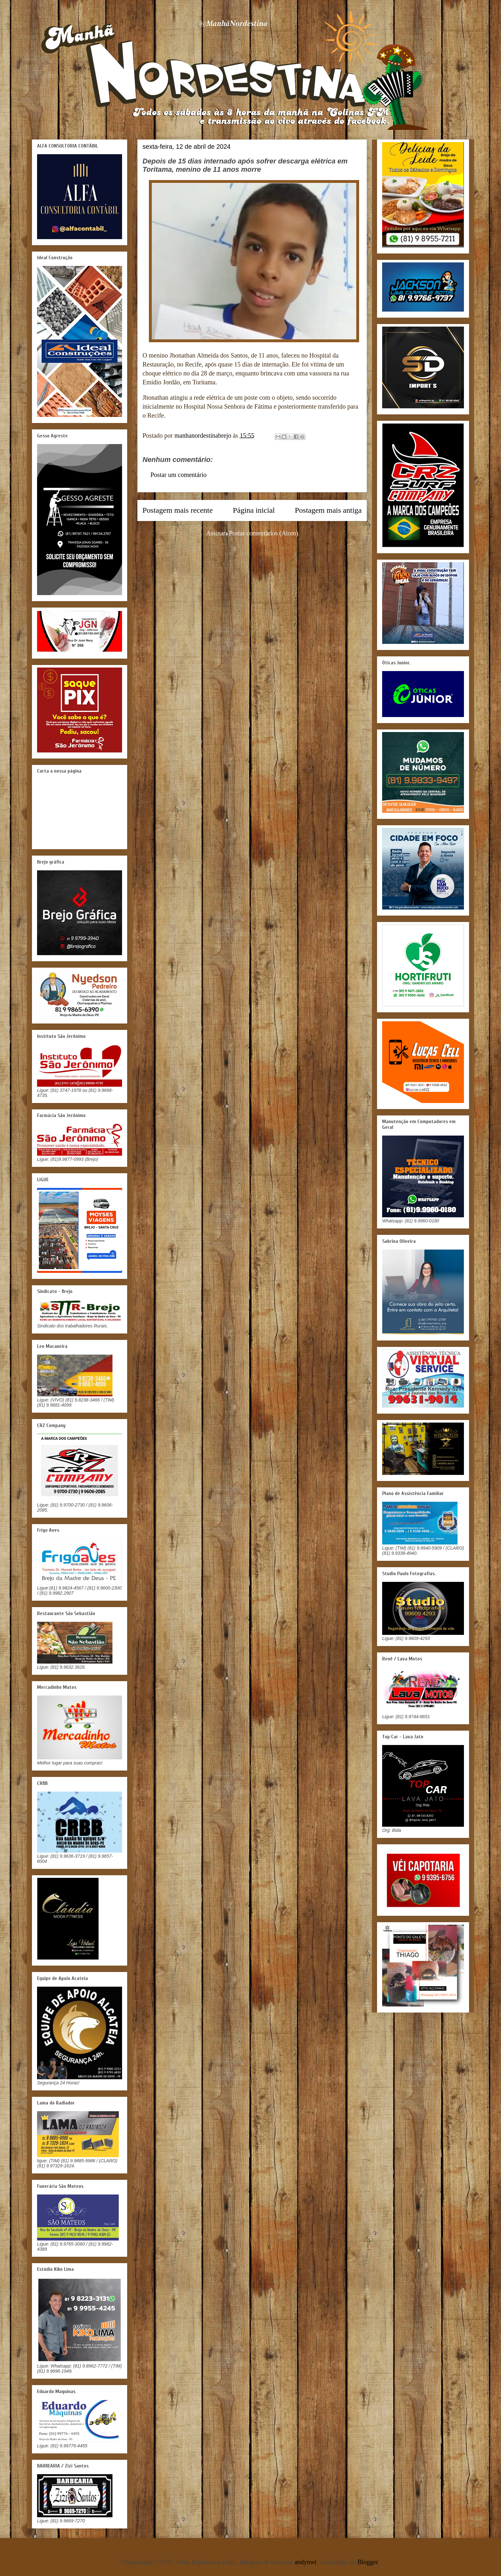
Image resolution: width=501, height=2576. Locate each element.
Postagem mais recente (178, 510)
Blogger (368, 2561)
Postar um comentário (178, 474)
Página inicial (254, 510)
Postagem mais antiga (328, 510)
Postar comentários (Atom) (263, 533)
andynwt (306, 2561)
